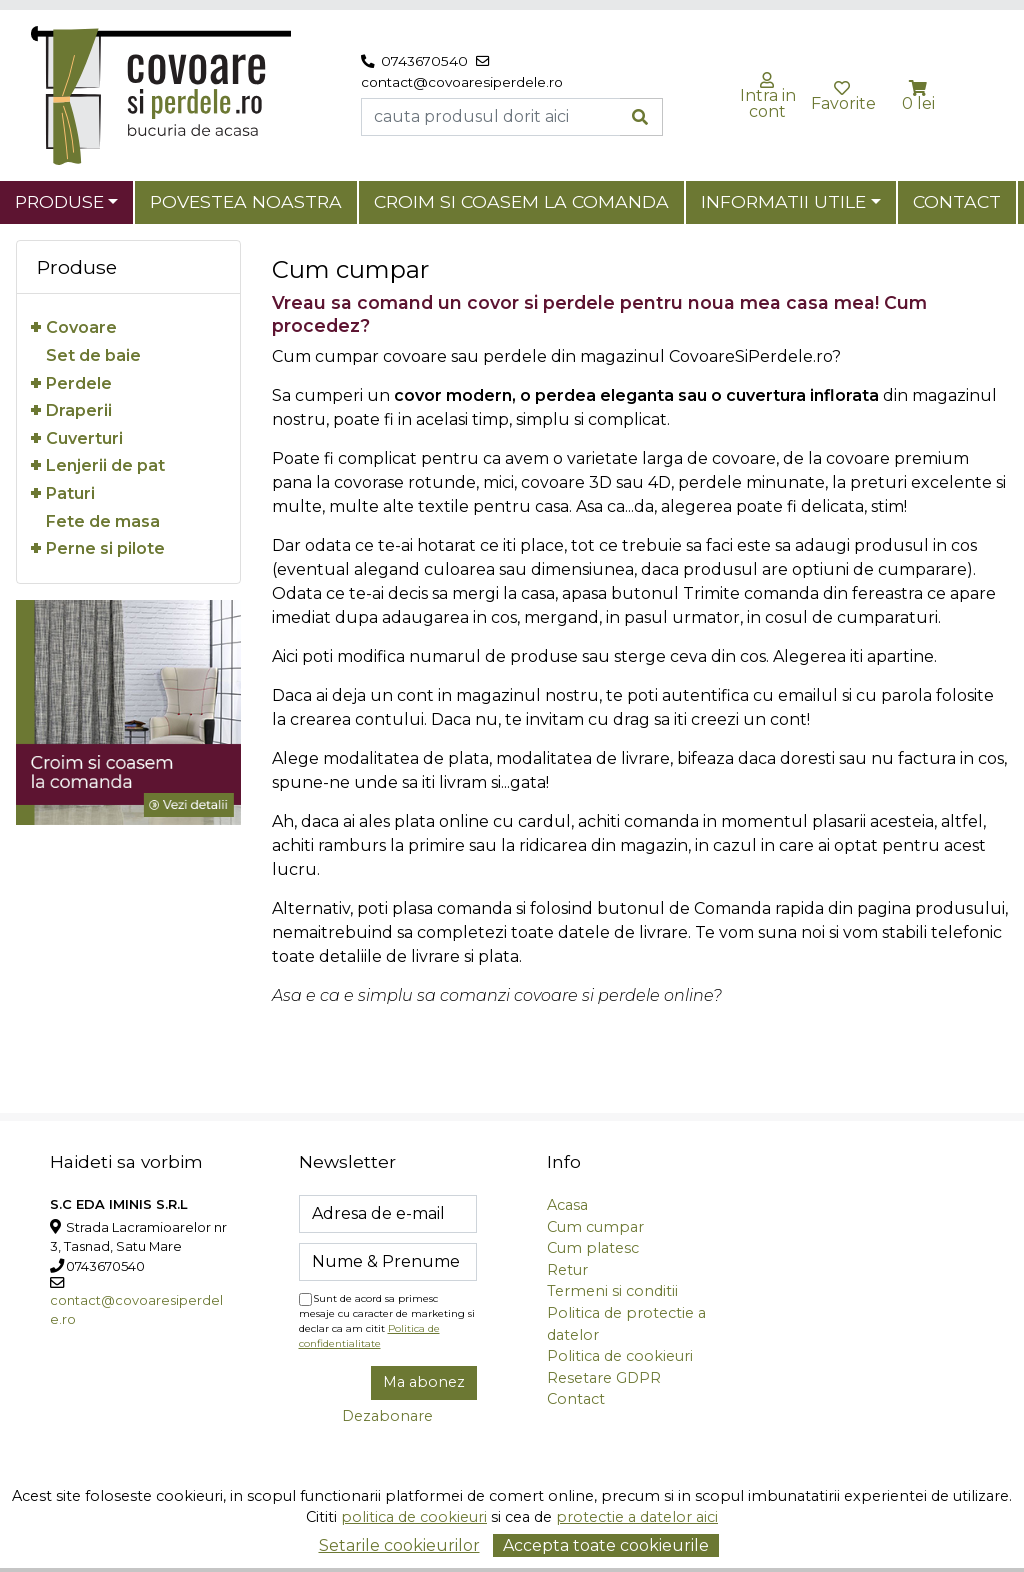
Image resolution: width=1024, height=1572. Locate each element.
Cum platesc (593, 1248)
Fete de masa (103, 521)
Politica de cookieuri (620, 1356)
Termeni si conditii (612, 1291)
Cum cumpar (595, 1227)
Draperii (79, 410)
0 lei (918, 103)
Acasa (567, 1205)
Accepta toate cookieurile (606, 1545)
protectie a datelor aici (637, 1517)
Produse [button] (59, 201)
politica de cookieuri (414, 1517)
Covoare (81, 327)
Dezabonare (387, 1416)
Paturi (70, 493)
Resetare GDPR (604, 1378)
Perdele (79, 383)
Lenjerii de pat (105, 465)
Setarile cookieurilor (399, 1545)
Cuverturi (84, 438)
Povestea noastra (246, 201)
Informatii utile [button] (783, 201)
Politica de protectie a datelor (626, 1324)
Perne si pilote (105, 548)
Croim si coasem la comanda (521, 201)
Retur (567, 1270)
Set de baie (93, 355)
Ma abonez (424, 1382)
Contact (957, 201)
